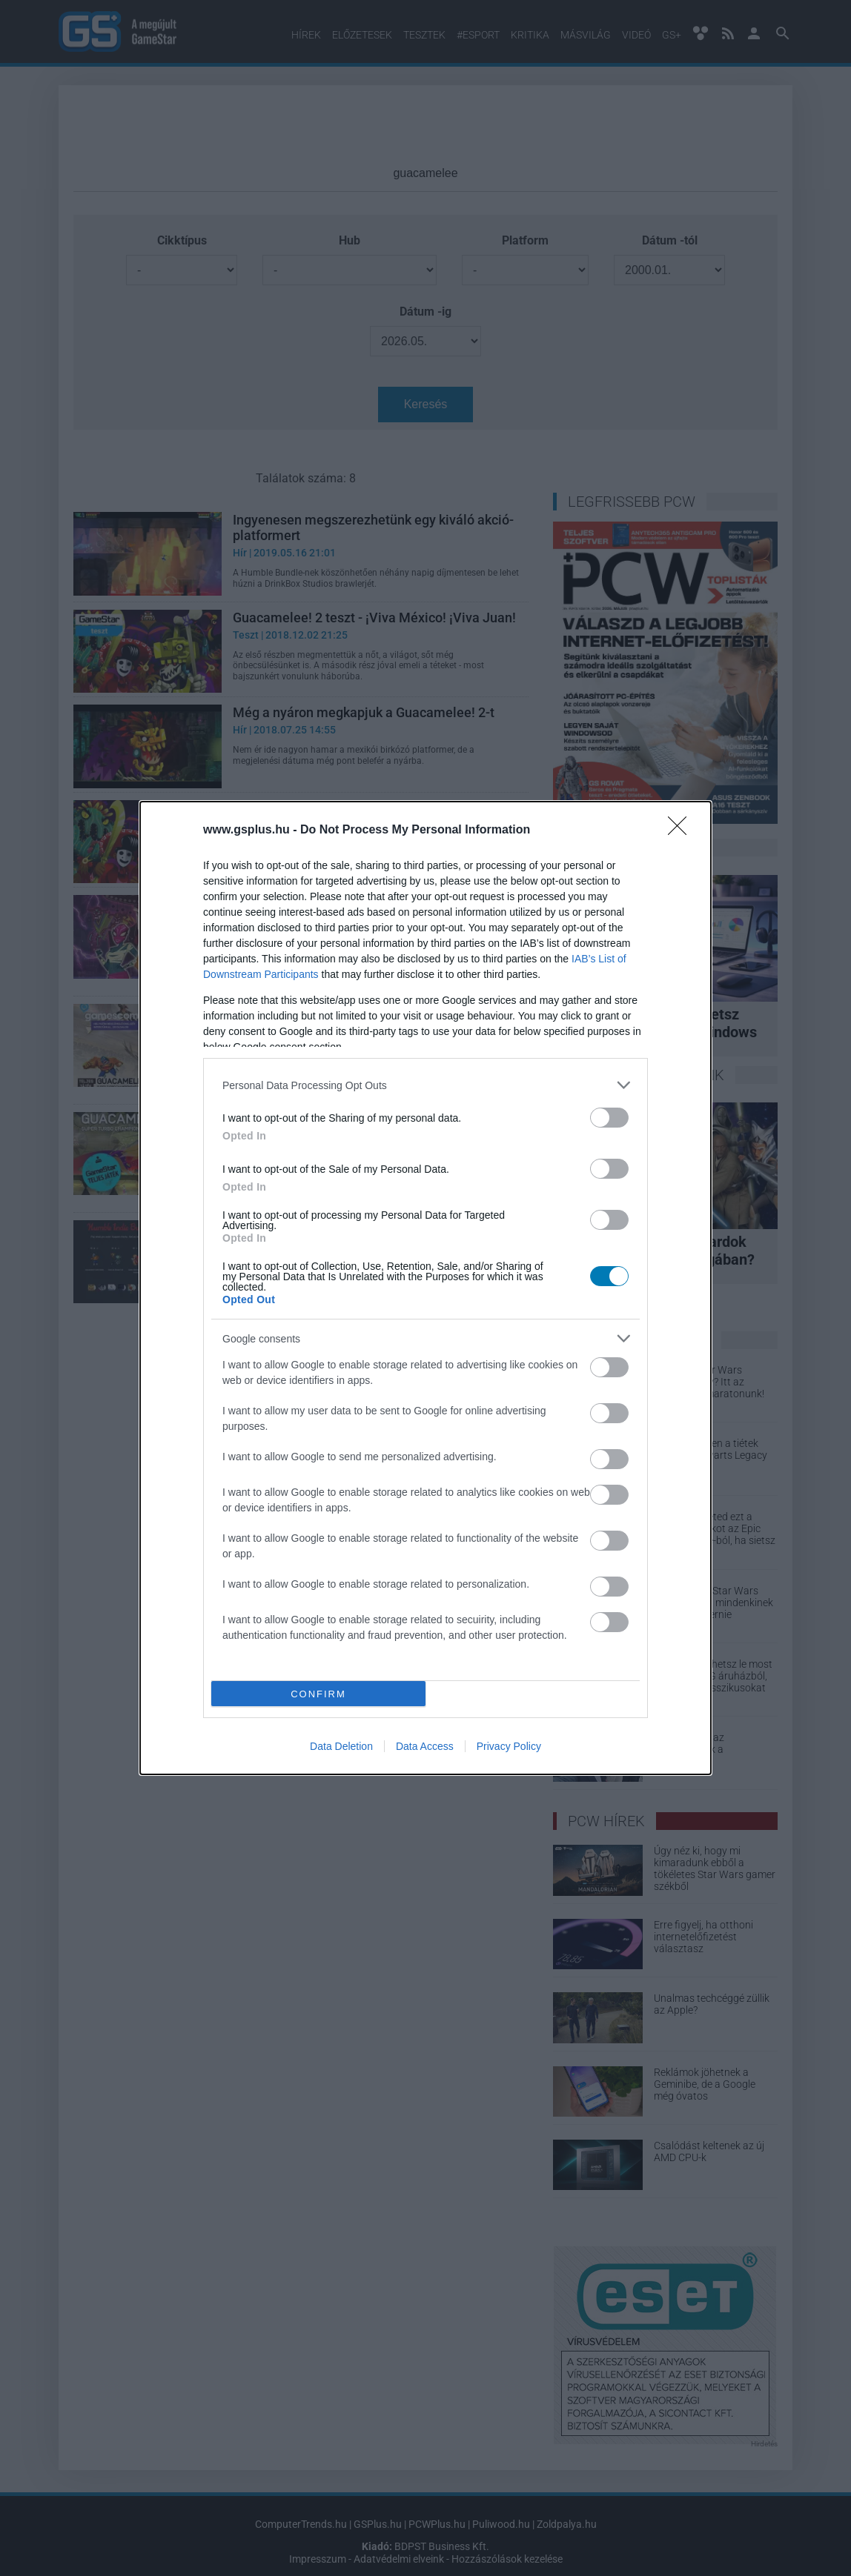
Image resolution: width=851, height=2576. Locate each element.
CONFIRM (318, 1694)
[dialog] (425, 1288)
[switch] (609, 1118)
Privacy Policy (509, 1746)
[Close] (682, 830)
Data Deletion (341, 1746)
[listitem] (425, 1085)
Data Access (425, 1746)
